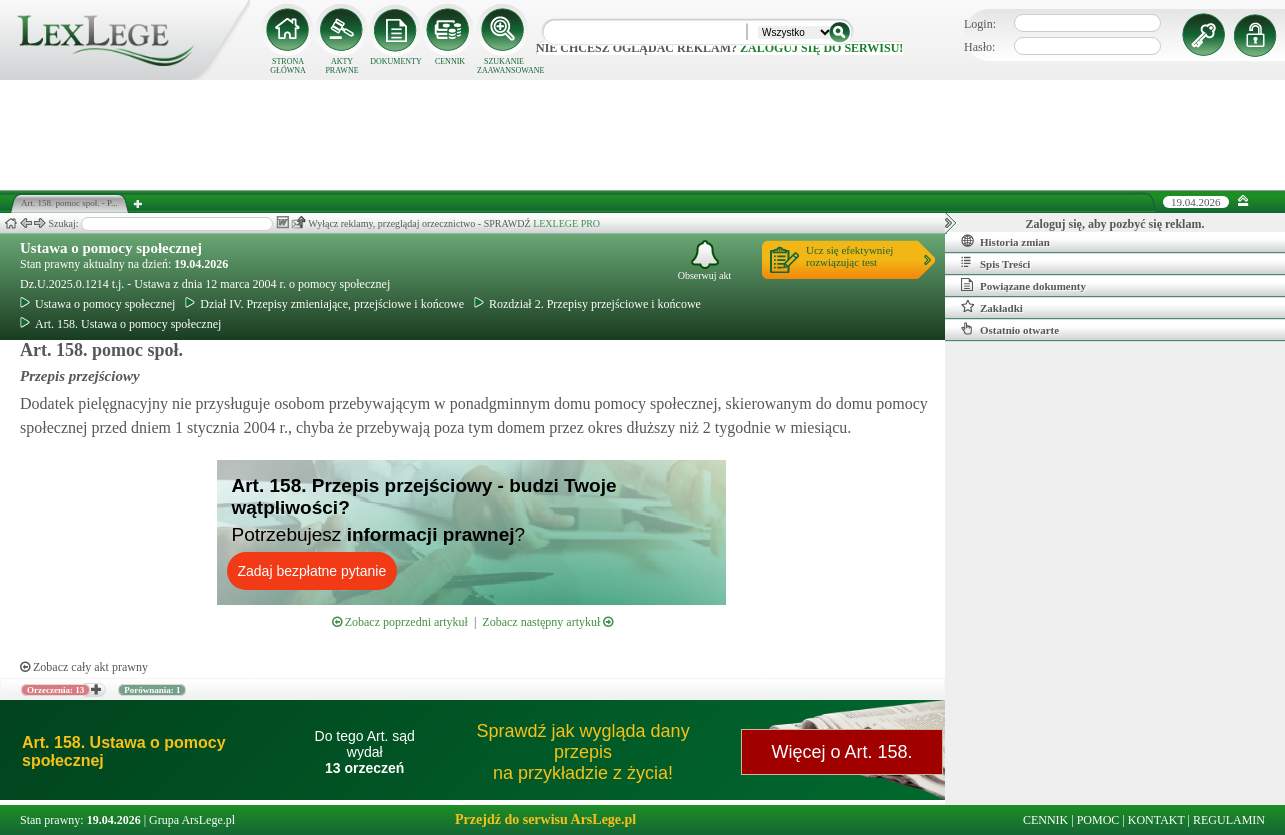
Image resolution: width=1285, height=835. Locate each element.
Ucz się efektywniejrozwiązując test (849, 256)
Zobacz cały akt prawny (84, 667)
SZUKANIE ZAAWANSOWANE (504, 66)
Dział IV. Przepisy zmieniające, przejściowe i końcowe (324, 304)
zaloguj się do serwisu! (821, 48)
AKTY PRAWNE (341, 66)
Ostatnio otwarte (1010, 329)
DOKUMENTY (396, 61)
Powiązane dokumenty (1023, 285)
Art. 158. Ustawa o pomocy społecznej (120, 324)
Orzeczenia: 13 (55, 690)
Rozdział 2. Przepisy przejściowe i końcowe (587, 304)
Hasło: (979, 47)
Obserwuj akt (705, 260)
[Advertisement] (643, 135)
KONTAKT (1156, 820)
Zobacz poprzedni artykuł (400, 622)
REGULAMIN (1229, 820)
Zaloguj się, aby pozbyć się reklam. (1115, 224)
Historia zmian (1005, 241)
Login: (980, 24)
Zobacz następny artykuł (547, 622)
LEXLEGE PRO (566, 223)
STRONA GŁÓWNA (288, 66)
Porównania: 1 (152, 690)
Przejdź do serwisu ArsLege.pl (545, 819)
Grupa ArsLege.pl (192, 820)
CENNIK (450, 61)
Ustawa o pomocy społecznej (111, 248)
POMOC (1098, 820)
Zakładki (992, 307)
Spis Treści (995, 263)
